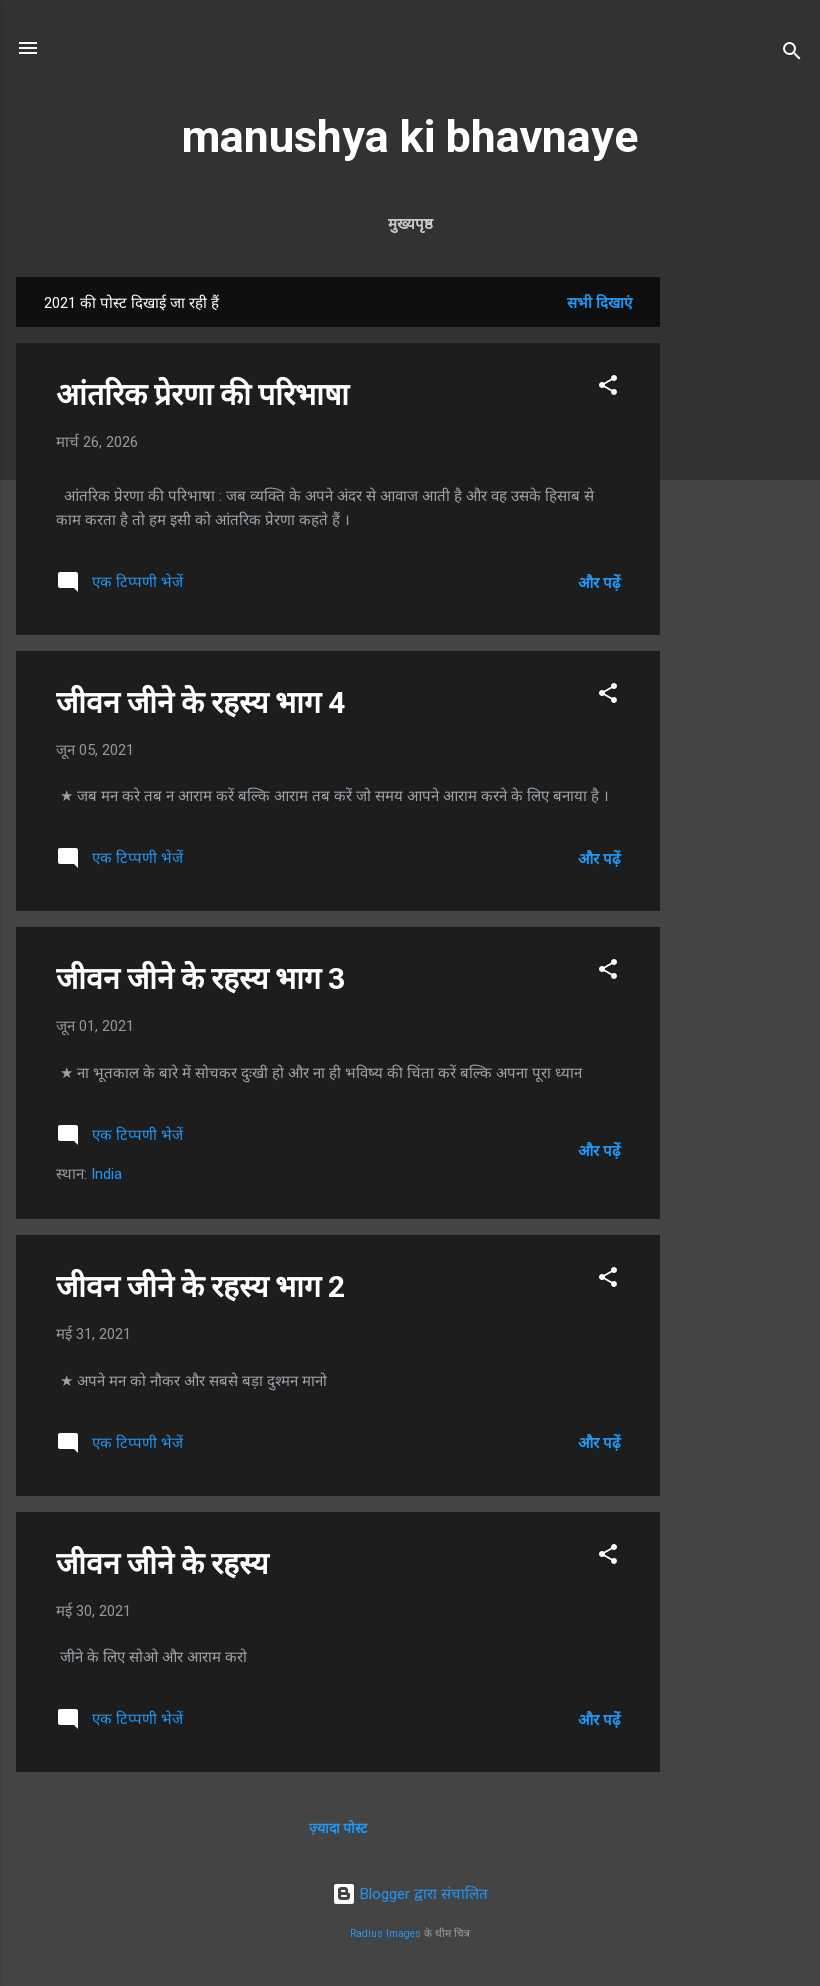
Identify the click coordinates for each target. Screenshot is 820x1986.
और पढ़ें (599, 583)
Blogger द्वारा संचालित (410, 1894)
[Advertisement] (740, 577)
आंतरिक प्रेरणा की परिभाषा (202, 394)
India (106, 1174)
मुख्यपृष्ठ (410, 224)
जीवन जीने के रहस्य (162, 1563)
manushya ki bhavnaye (410, 136)
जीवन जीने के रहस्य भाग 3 (200, 978)
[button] (608, 388)
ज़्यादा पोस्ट (338, 1828)
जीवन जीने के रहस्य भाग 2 (200, 1286)
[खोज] (792, 54)
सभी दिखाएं (599, 303)
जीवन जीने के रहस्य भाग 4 (200, 702)
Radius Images (385, 1933)
